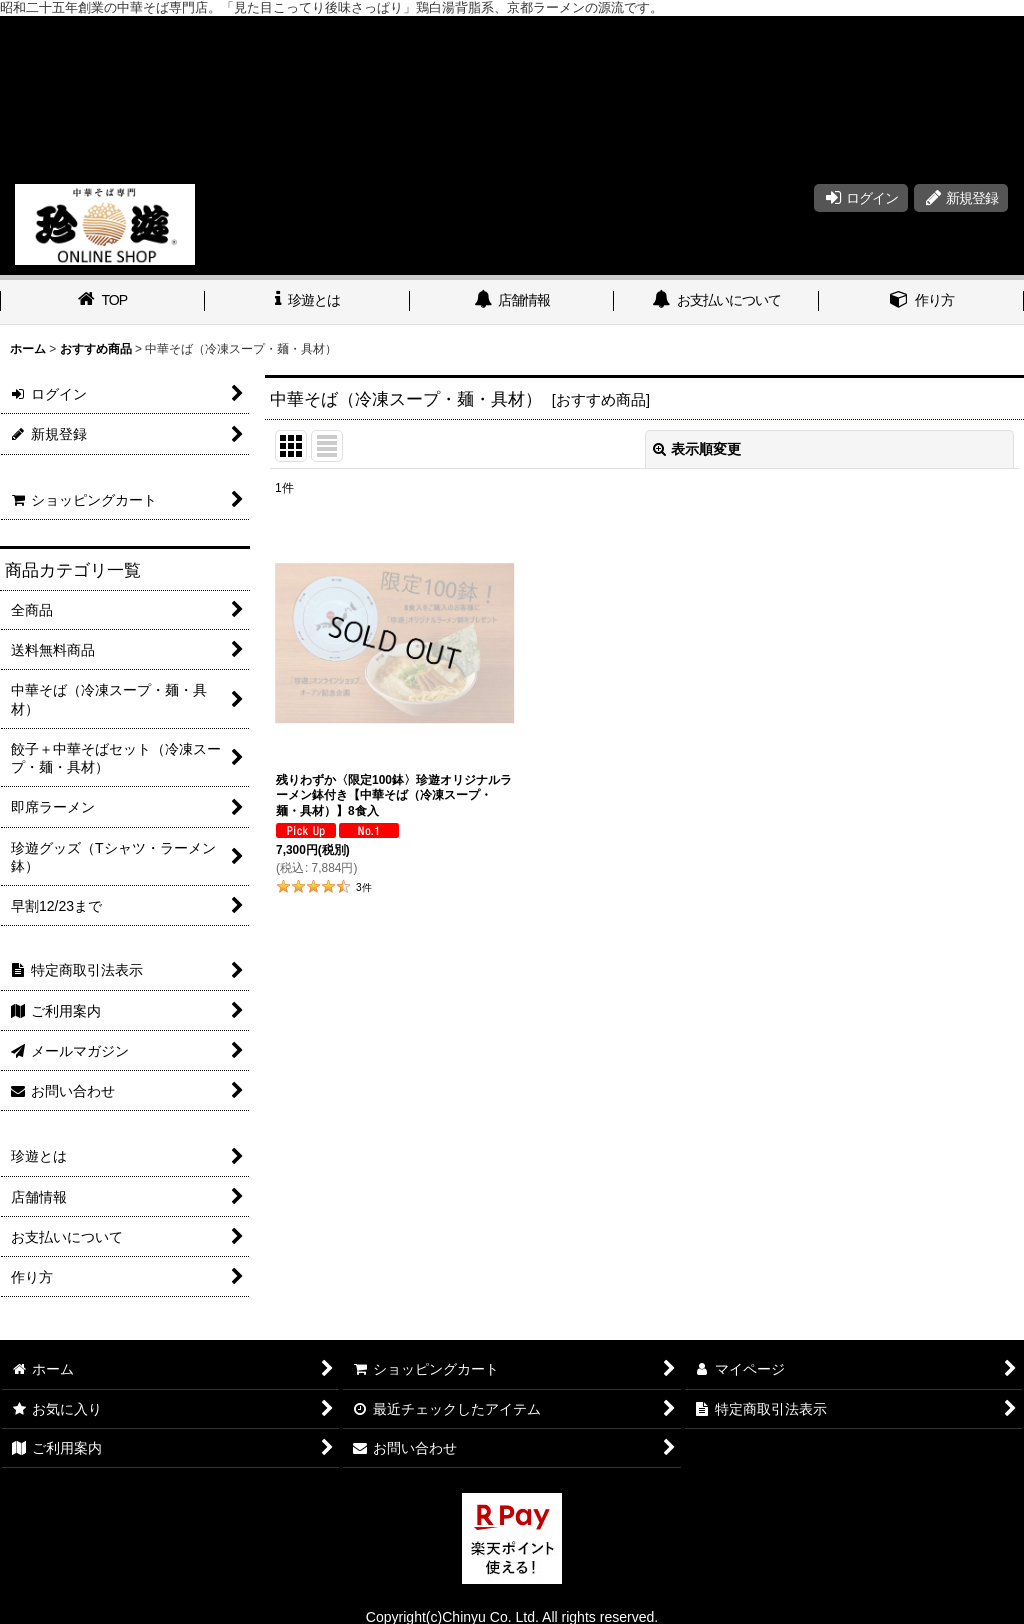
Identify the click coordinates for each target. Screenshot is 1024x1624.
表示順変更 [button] (697, 449)
